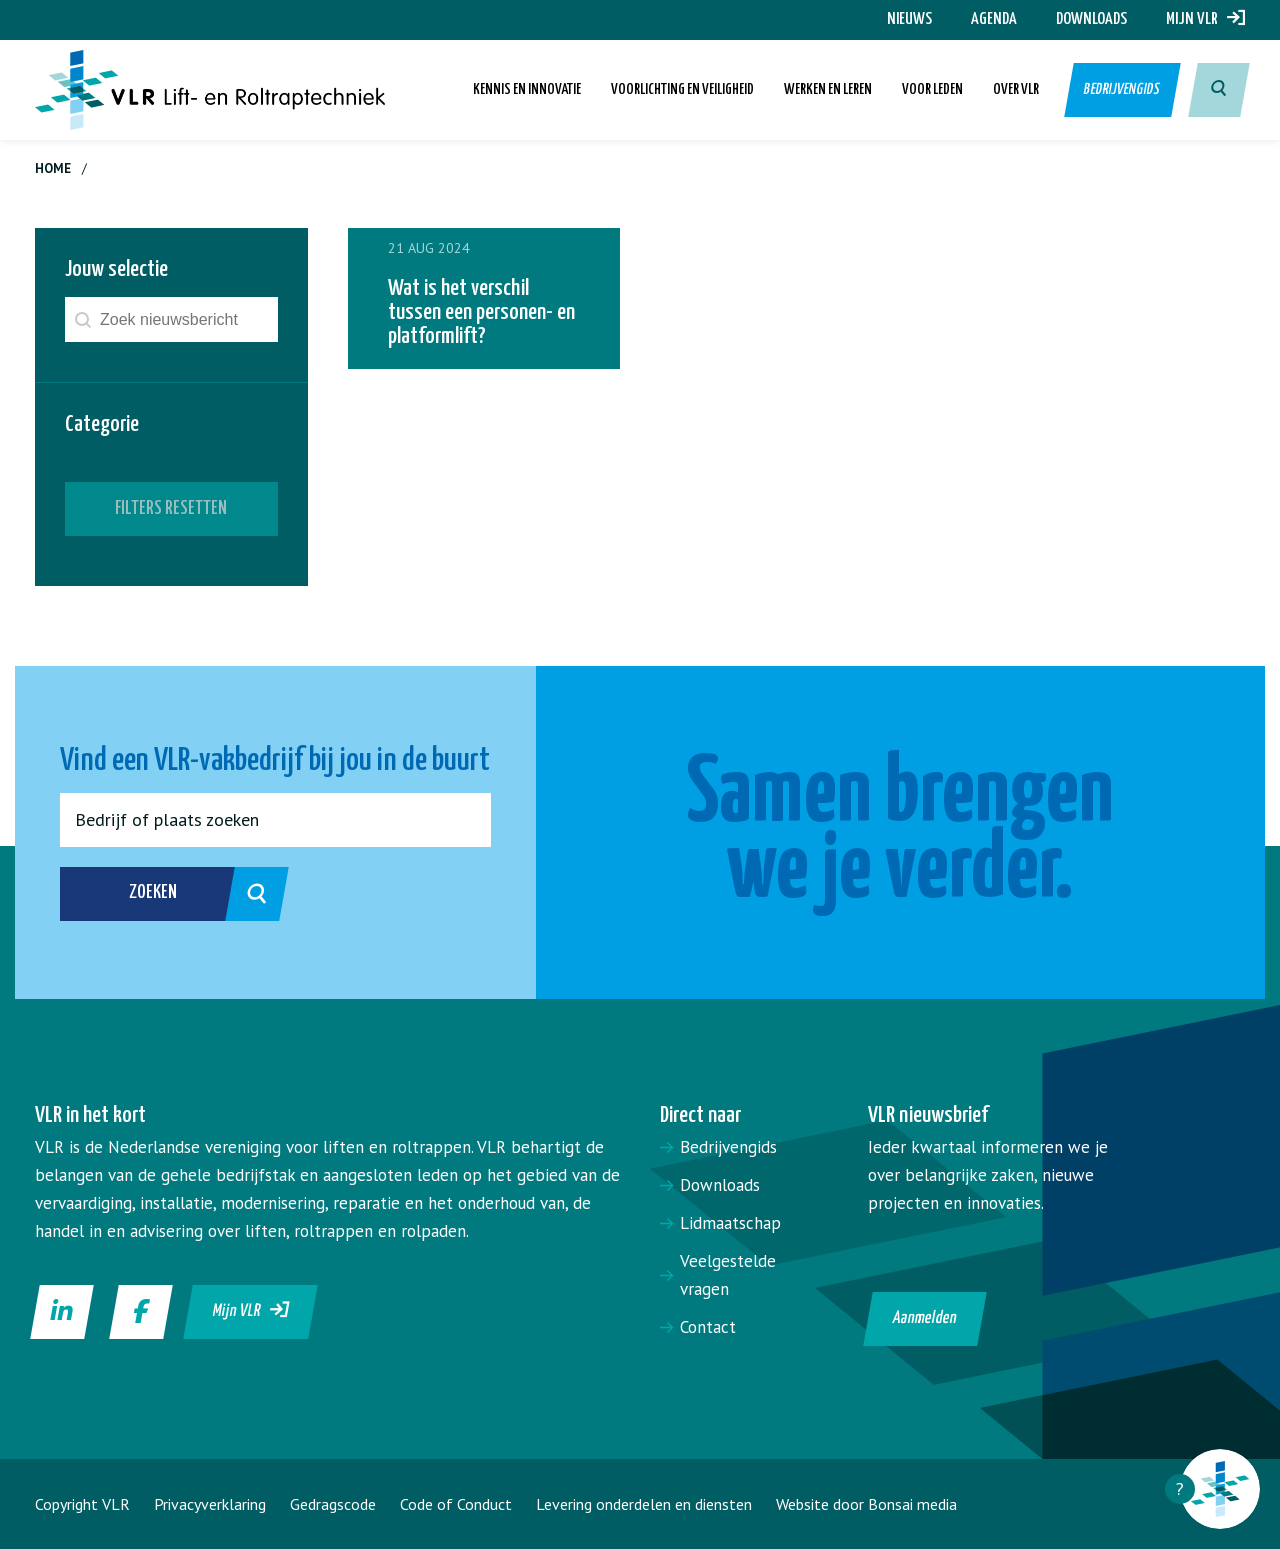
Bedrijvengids (1123, 89)
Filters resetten (171, 508)
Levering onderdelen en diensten (644, 1504)
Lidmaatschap (730, 1223)
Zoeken (187, 894)
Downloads (1091, 19)
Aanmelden (925, 1318)
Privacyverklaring (210, 1504)
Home (53, 168)
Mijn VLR (1205, 19)
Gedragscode (333, 1504)
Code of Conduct (456, 1504)
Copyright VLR (82, 1504)
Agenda (994, 19)
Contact (708, 1327)
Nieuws (909, 19)
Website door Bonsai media (866, 1504)
